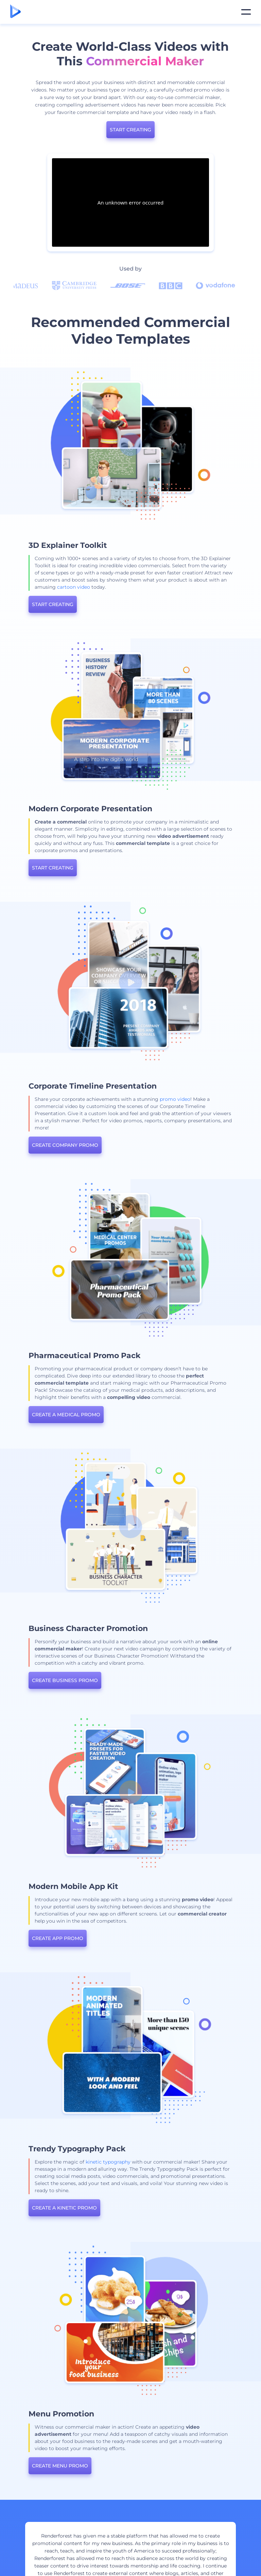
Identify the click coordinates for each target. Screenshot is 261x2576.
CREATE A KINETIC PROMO (132, 2208)
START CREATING (130, 130)
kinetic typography (176, 2162)
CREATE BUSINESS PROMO (133, 1680)
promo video (243, 1099)
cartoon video (141, 587)
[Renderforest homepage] (15, 11)
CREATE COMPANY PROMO (133, 1145)
